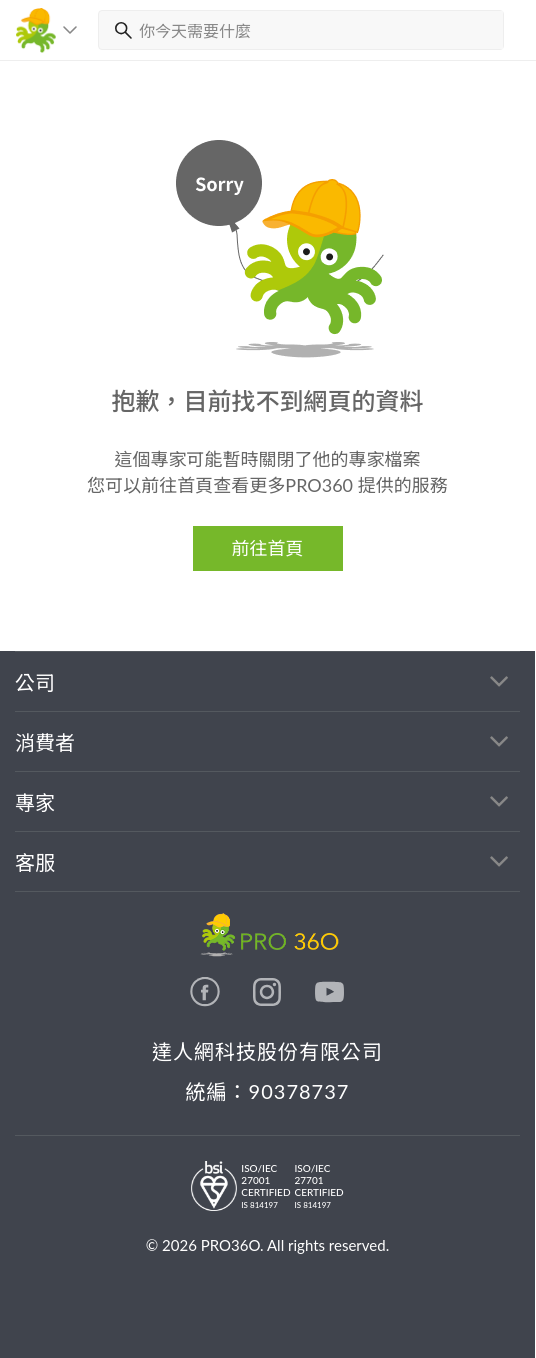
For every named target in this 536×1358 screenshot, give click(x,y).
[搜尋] (119, 30)
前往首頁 (268, 548)
